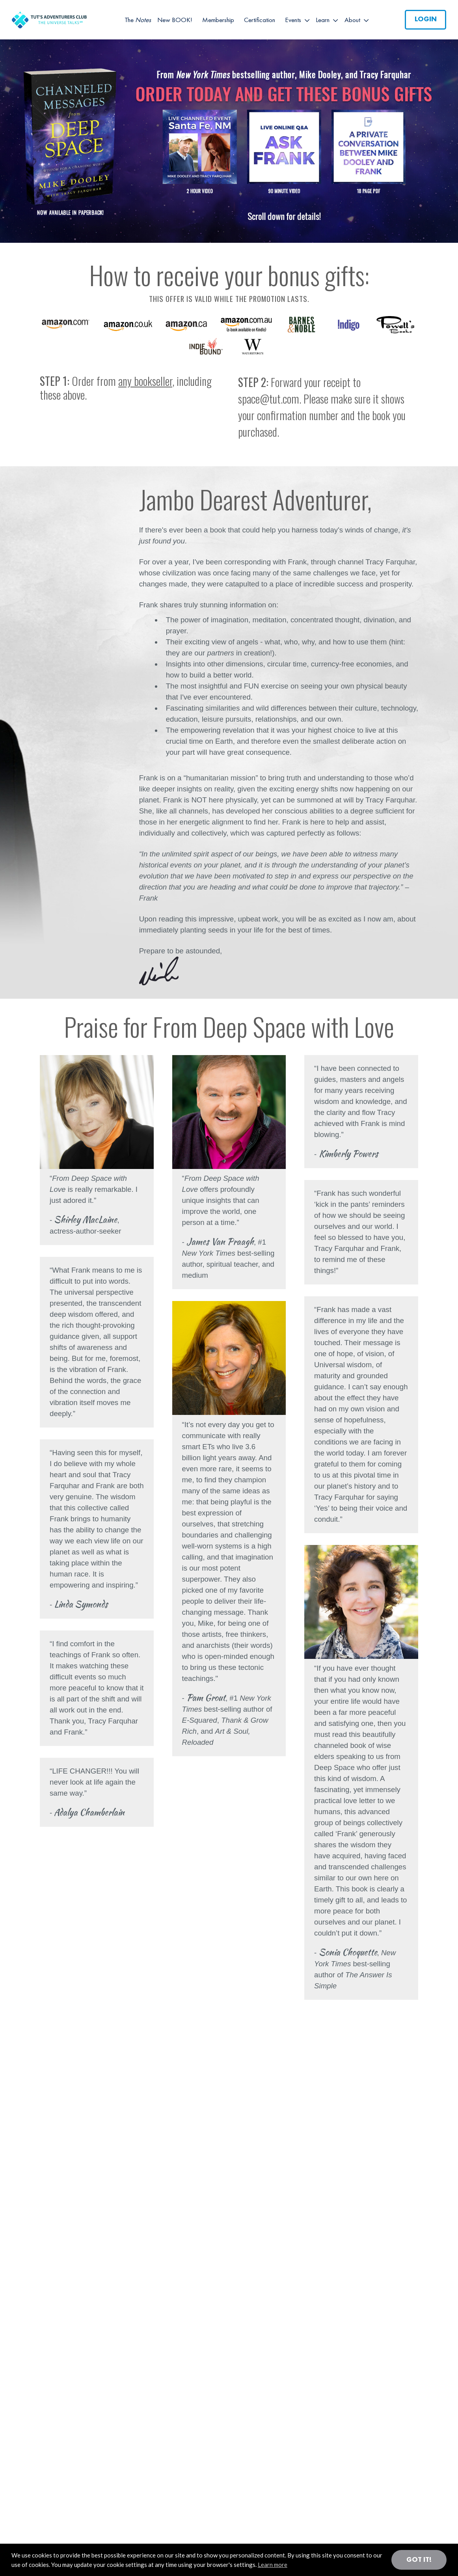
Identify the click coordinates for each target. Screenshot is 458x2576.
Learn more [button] (272, 2564)
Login (426, 19)
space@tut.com (268, 399)
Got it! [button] (419, 2559)
